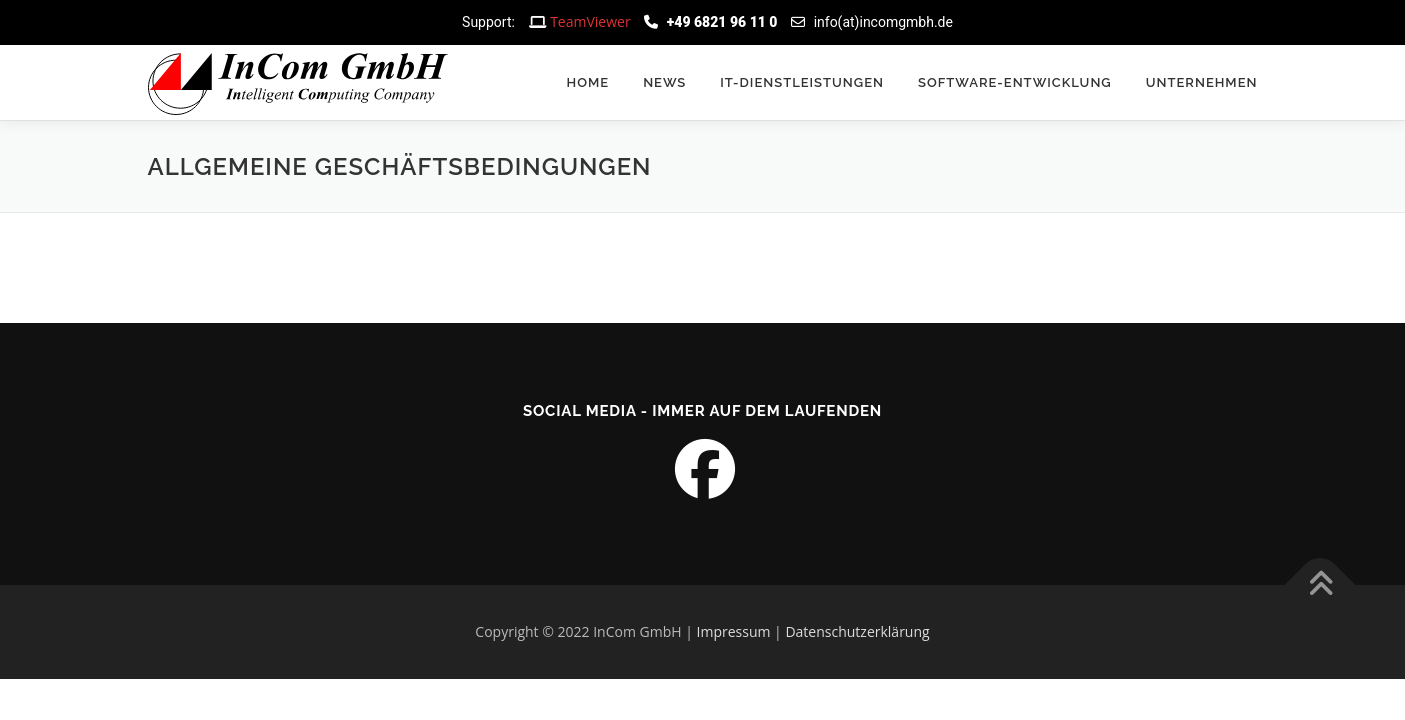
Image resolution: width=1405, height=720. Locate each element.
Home (588, 82)
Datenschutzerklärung (857, 631)
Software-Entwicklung (1015, 82)
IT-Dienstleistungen (802, 82)
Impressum (734, 631)
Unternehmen (1202, 82)
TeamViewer (590, 21)
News (664, 82)
